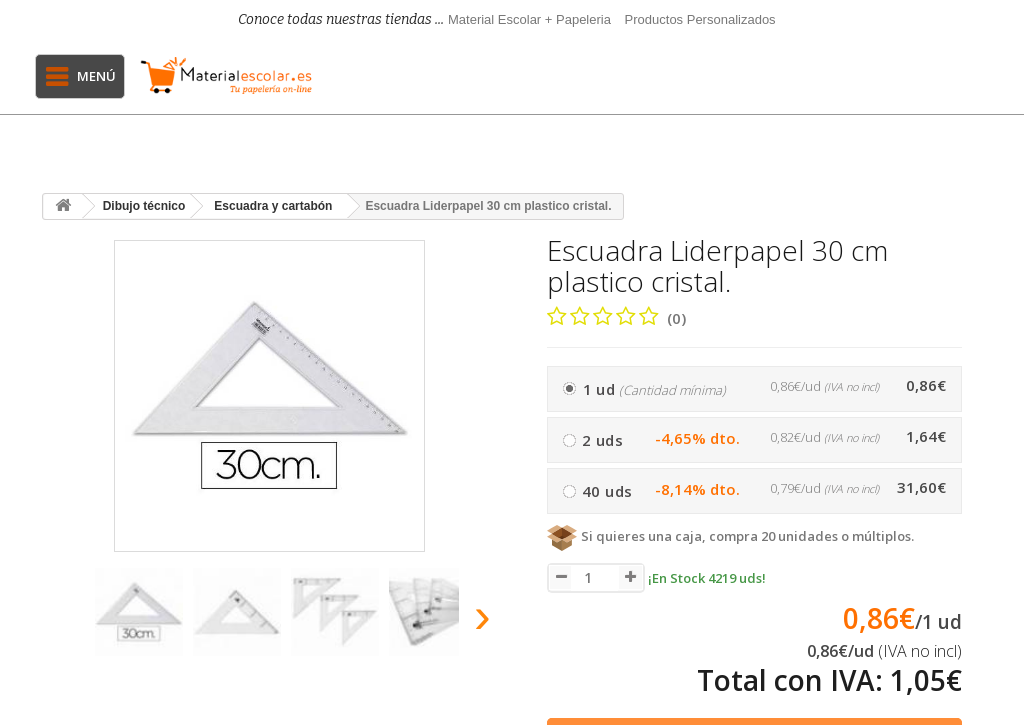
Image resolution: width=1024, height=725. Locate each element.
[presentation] (61, 621)
